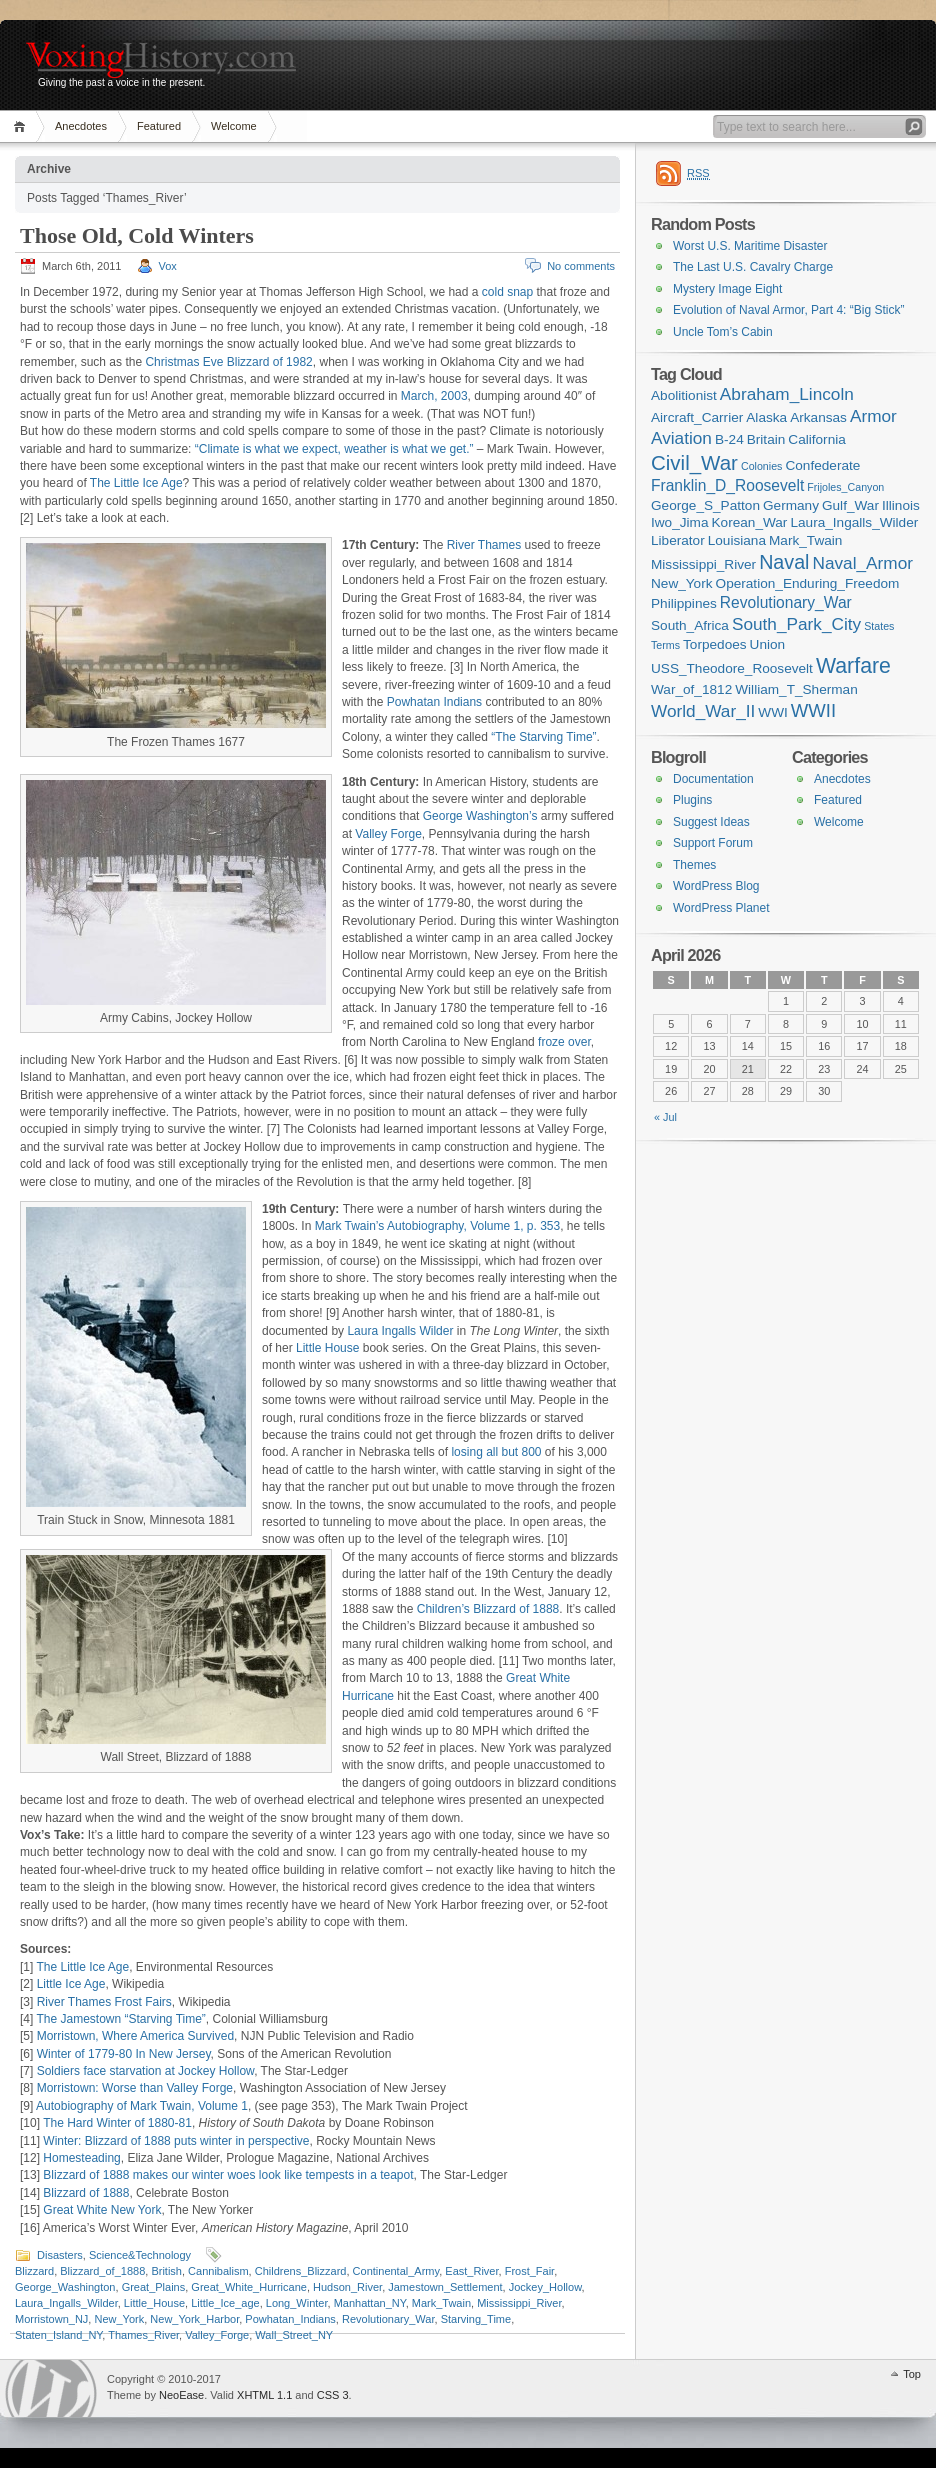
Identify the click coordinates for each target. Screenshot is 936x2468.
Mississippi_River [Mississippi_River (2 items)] (703, 564)
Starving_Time (476, 2319)
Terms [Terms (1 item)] (665, 645)
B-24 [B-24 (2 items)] (729, 439)
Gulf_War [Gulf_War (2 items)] (850, 505)
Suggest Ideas (711, 822)
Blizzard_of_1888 (102, 2271)
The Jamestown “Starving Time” (120, 2019)
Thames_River (143, 2335)
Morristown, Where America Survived (135, 2036)
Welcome (234, 126)
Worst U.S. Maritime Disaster (750, 246)
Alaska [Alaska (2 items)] (766, 417)
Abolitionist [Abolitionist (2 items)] (684, 395)
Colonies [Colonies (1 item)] (761, 466)
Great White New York (102, 2210)
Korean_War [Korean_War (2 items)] (750, 522)
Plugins (692, 800)
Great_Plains (154, 2287)
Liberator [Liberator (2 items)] (678, 540)
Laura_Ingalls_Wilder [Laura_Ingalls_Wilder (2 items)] (854, 522)
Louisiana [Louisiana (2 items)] (737, 540)
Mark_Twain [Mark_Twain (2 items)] (805, 540)
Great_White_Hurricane (249, 2287)
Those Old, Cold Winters (137, 235)
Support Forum (713, 843)
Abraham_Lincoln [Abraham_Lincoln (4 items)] (787, 394)
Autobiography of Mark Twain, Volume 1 (142, 2106)
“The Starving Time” (543, 737)
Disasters (60, 2255)
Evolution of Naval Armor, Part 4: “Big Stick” (788, 310)
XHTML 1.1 (264, 2395)
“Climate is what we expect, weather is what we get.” (334, 449)
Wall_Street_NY (294, 2335)
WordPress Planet (721, 908)
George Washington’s (480, 816)
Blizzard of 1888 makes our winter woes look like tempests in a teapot (228, 2175)
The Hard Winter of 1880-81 (117, 2123)
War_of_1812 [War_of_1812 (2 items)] (691, 689)
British (166, 2271)
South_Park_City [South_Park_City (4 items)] (796, 624)
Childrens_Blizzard (301, 2271)
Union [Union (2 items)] (768, 644)
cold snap (507, 292)
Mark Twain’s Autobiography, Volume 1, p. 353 (437, 1226)
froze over (564, 1042)
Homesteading (81, 2158)
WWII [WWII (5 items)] (813, 710)
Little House (327, 1348)
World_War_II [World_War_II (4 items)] (703, 711)
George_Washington (65, 2287)
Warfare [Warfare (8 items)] (853, 666)
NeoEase (181, 2395)
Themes (694, 865)
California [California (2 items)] (817, 439)
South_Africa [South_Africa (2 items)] (690, 625)
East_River (471, 2271)
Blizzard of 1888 (86, 2193)
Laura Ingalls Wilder (400, 1331)
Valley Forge (388, 834)
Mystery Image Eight (727, 289)
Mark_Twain (441, 2303)
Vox (168, 266)
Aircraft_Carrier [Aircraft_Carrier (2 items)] (697, 417)
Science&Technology (140, 2255)
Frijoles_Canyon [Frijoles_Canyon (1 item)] (845, 487)
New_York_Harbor (194, 2319)
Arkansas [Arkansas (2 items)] (818, 417)
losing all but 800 (496, 1452)
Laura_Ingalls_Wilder (66, 2303)
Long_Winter (297, 2303)
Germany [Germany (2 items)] (791, 505)
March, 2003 (434, 396)
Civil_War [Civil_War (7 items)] (694, 462)
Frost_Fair (530, 2271)
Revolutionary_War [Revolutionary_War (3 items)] (786, 602)
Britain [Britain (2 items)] (766, 439)
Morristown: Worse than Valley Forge (135, 2088)
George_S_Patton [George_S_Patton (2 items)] (705, 505)
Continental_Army (396, 2271)
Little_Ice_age (225, 2303)
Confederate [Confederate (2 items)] (822, 465)
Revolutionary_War (388, 2319)
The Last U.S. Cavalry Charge (753, 267)
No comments (581, 266)
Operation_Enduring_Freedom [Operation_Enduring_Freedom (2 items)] (808, 583)
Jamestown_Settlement (445, 2287)
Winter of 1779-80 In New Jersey (124, 2054)
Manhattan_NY (370, 2303)
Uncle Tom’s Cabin (723, 332)
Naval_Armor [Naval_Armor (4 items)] (863, 563)
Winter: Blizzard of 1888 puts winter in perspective (176, 2141)
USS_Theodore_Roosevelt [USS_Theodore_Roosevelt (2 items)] (732, 668)
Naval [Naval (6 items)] (784, 562)
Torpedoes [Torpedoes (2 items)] (715, 644)
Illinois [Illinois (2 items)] (901, 505)
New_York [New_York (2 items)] (682, 583)
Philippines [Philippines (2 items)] (684, 603)
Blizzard (34, 2271)
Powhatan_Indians (290, 2319)
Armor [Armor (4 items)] (873, 416)
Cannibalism (218, 2271)
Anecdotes (81, 126)
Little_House (154, 2303)
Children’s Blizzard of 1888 (488, 1609)
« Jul (665, 1117)
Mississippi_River (519, 2303)
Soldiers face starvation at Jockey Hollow (145, 2071)
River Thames (484, 545)
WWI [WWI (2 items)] (772, 712)
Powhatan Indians (434, 702)
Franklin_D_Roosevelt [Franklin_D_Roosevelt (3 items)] (727, 485)
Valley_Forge (217, 2335)
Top (912, 2374)
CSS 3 (333, 2395)
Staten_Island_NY (58, 2335)
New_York (119, 2319)
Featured (159, 126)
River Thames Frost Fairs (104, 2002)
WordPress (51, 2388)
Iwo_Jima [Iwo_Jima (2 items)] (679, 522)
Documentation (713, 779)
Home (22, 126)
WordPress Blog (716, 886)
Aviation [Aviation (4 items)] (681, 438)
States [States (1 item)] (879, 626)
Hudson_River (347, 2287)
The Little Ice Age (136, 483)
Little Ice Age (71, 1984)
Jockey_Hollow (545, 2287)
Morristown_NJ (51, 2319)
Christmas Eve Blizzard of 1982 (228, 362)
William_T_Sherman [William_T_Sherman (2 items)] (796, 689)
